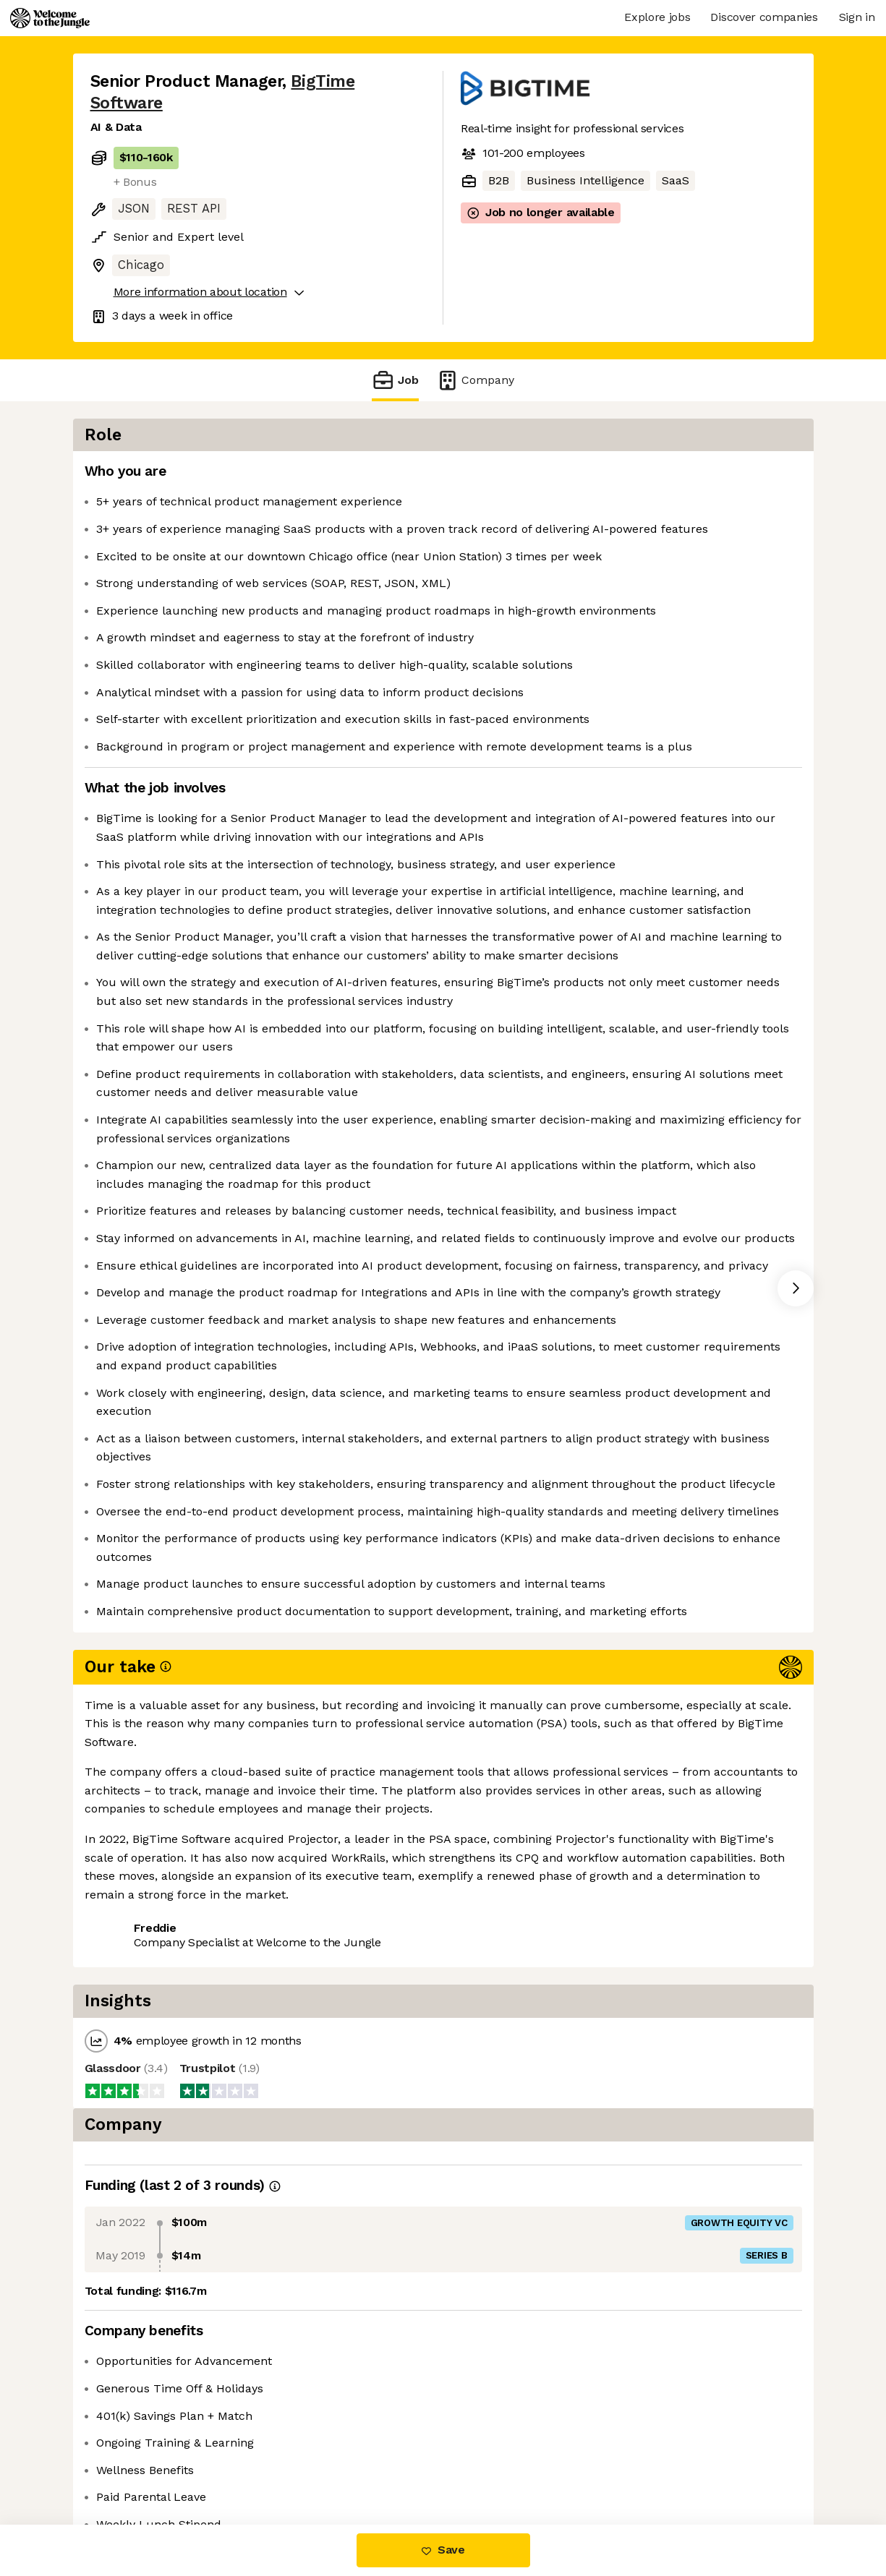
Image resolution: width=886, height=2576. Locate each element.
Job (395, 380)
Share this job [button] (130, 2463)
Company (475, 380)
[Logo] (50, 18)
